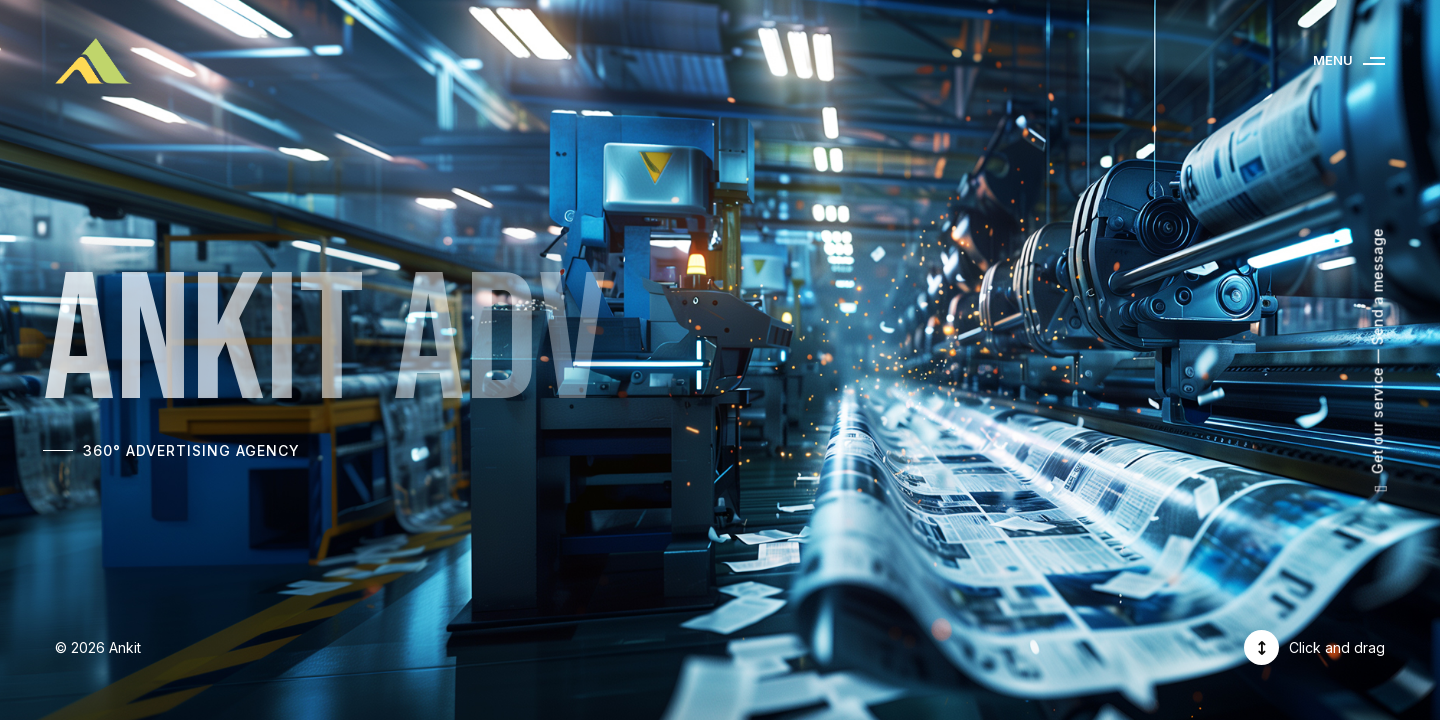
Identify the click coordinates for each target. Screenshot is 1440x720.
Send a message (1377, 287)
